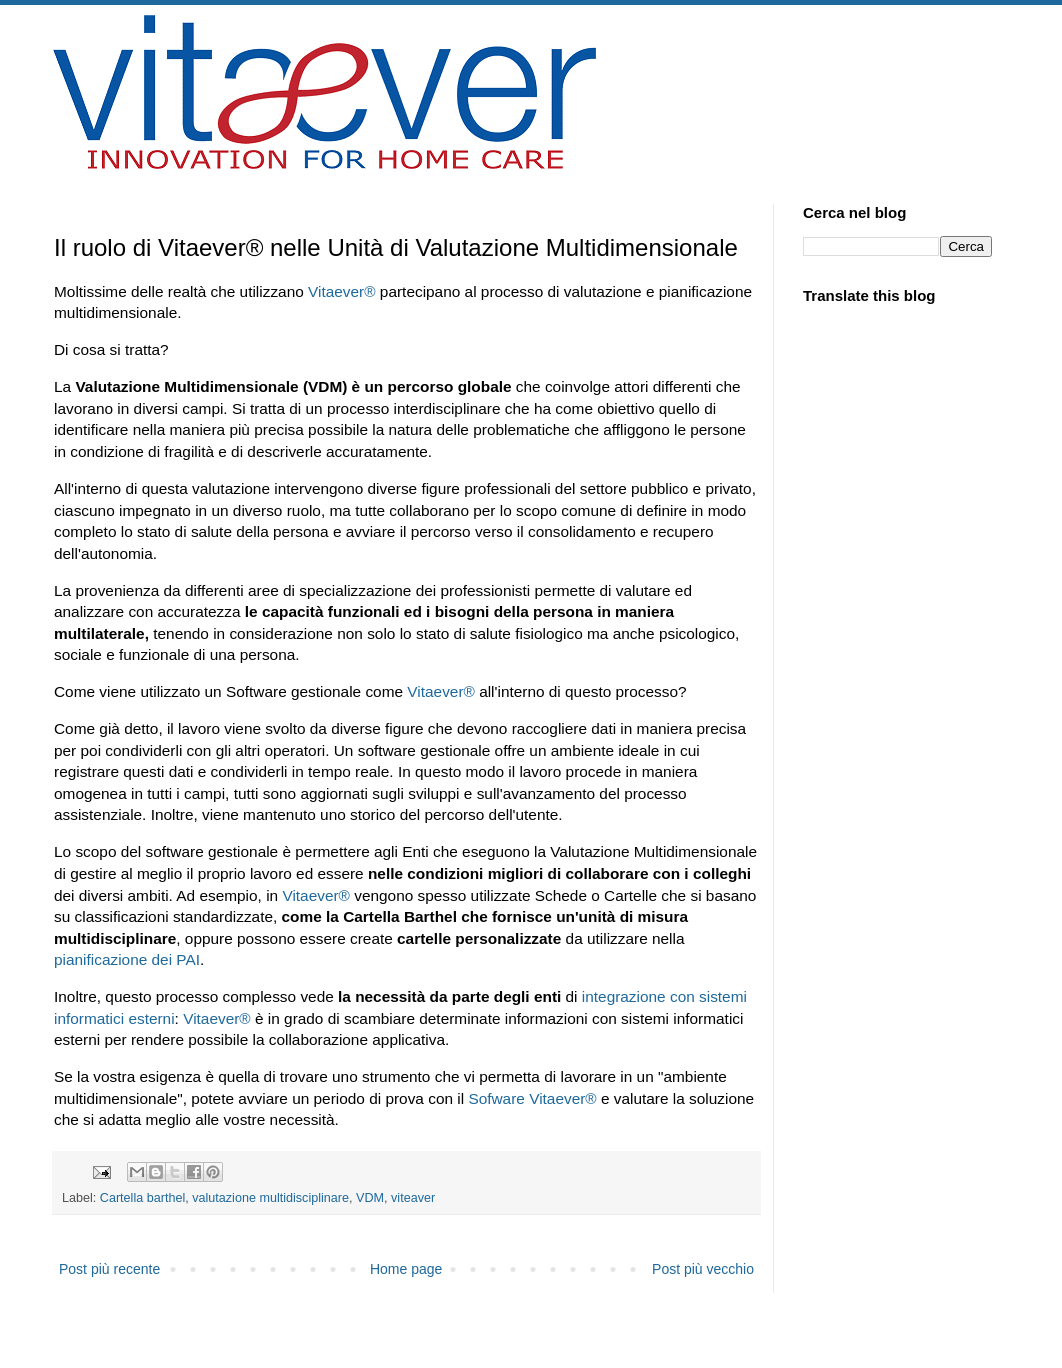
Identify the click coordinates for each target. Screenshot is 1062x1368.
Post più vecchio (703, 1269)
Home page (406, 1269)
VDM (370, 1198)
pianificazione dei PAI (127, 959)
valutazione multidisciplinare (270, 1198)
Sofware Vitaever (532, 1098)
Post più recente (109, 1269)
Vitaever (342, 291)
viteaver (413, 1198)
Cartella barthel (142, 1198)
